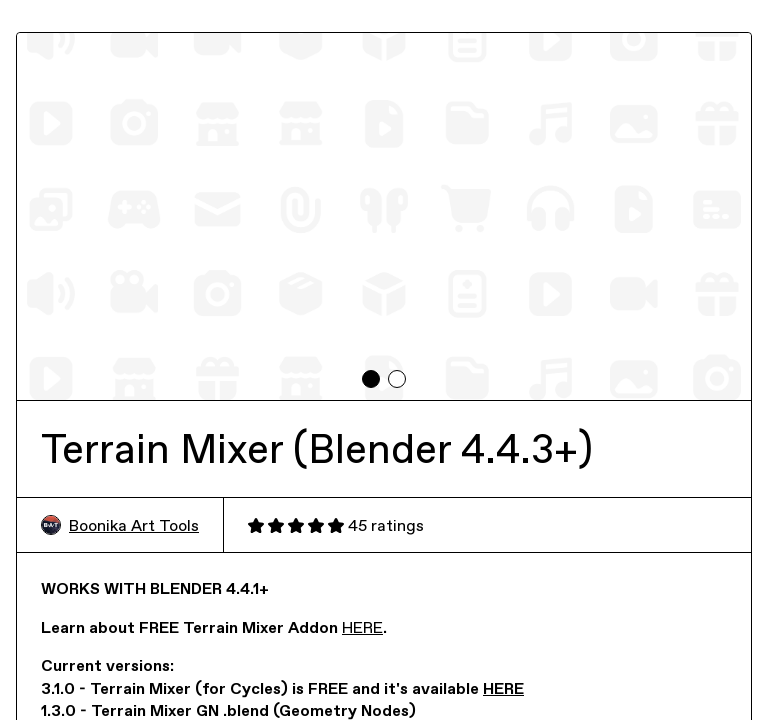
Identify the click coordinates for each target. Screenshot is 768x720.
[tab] (371, 379)
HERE (362, 627)
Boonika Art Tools (120, 525)
